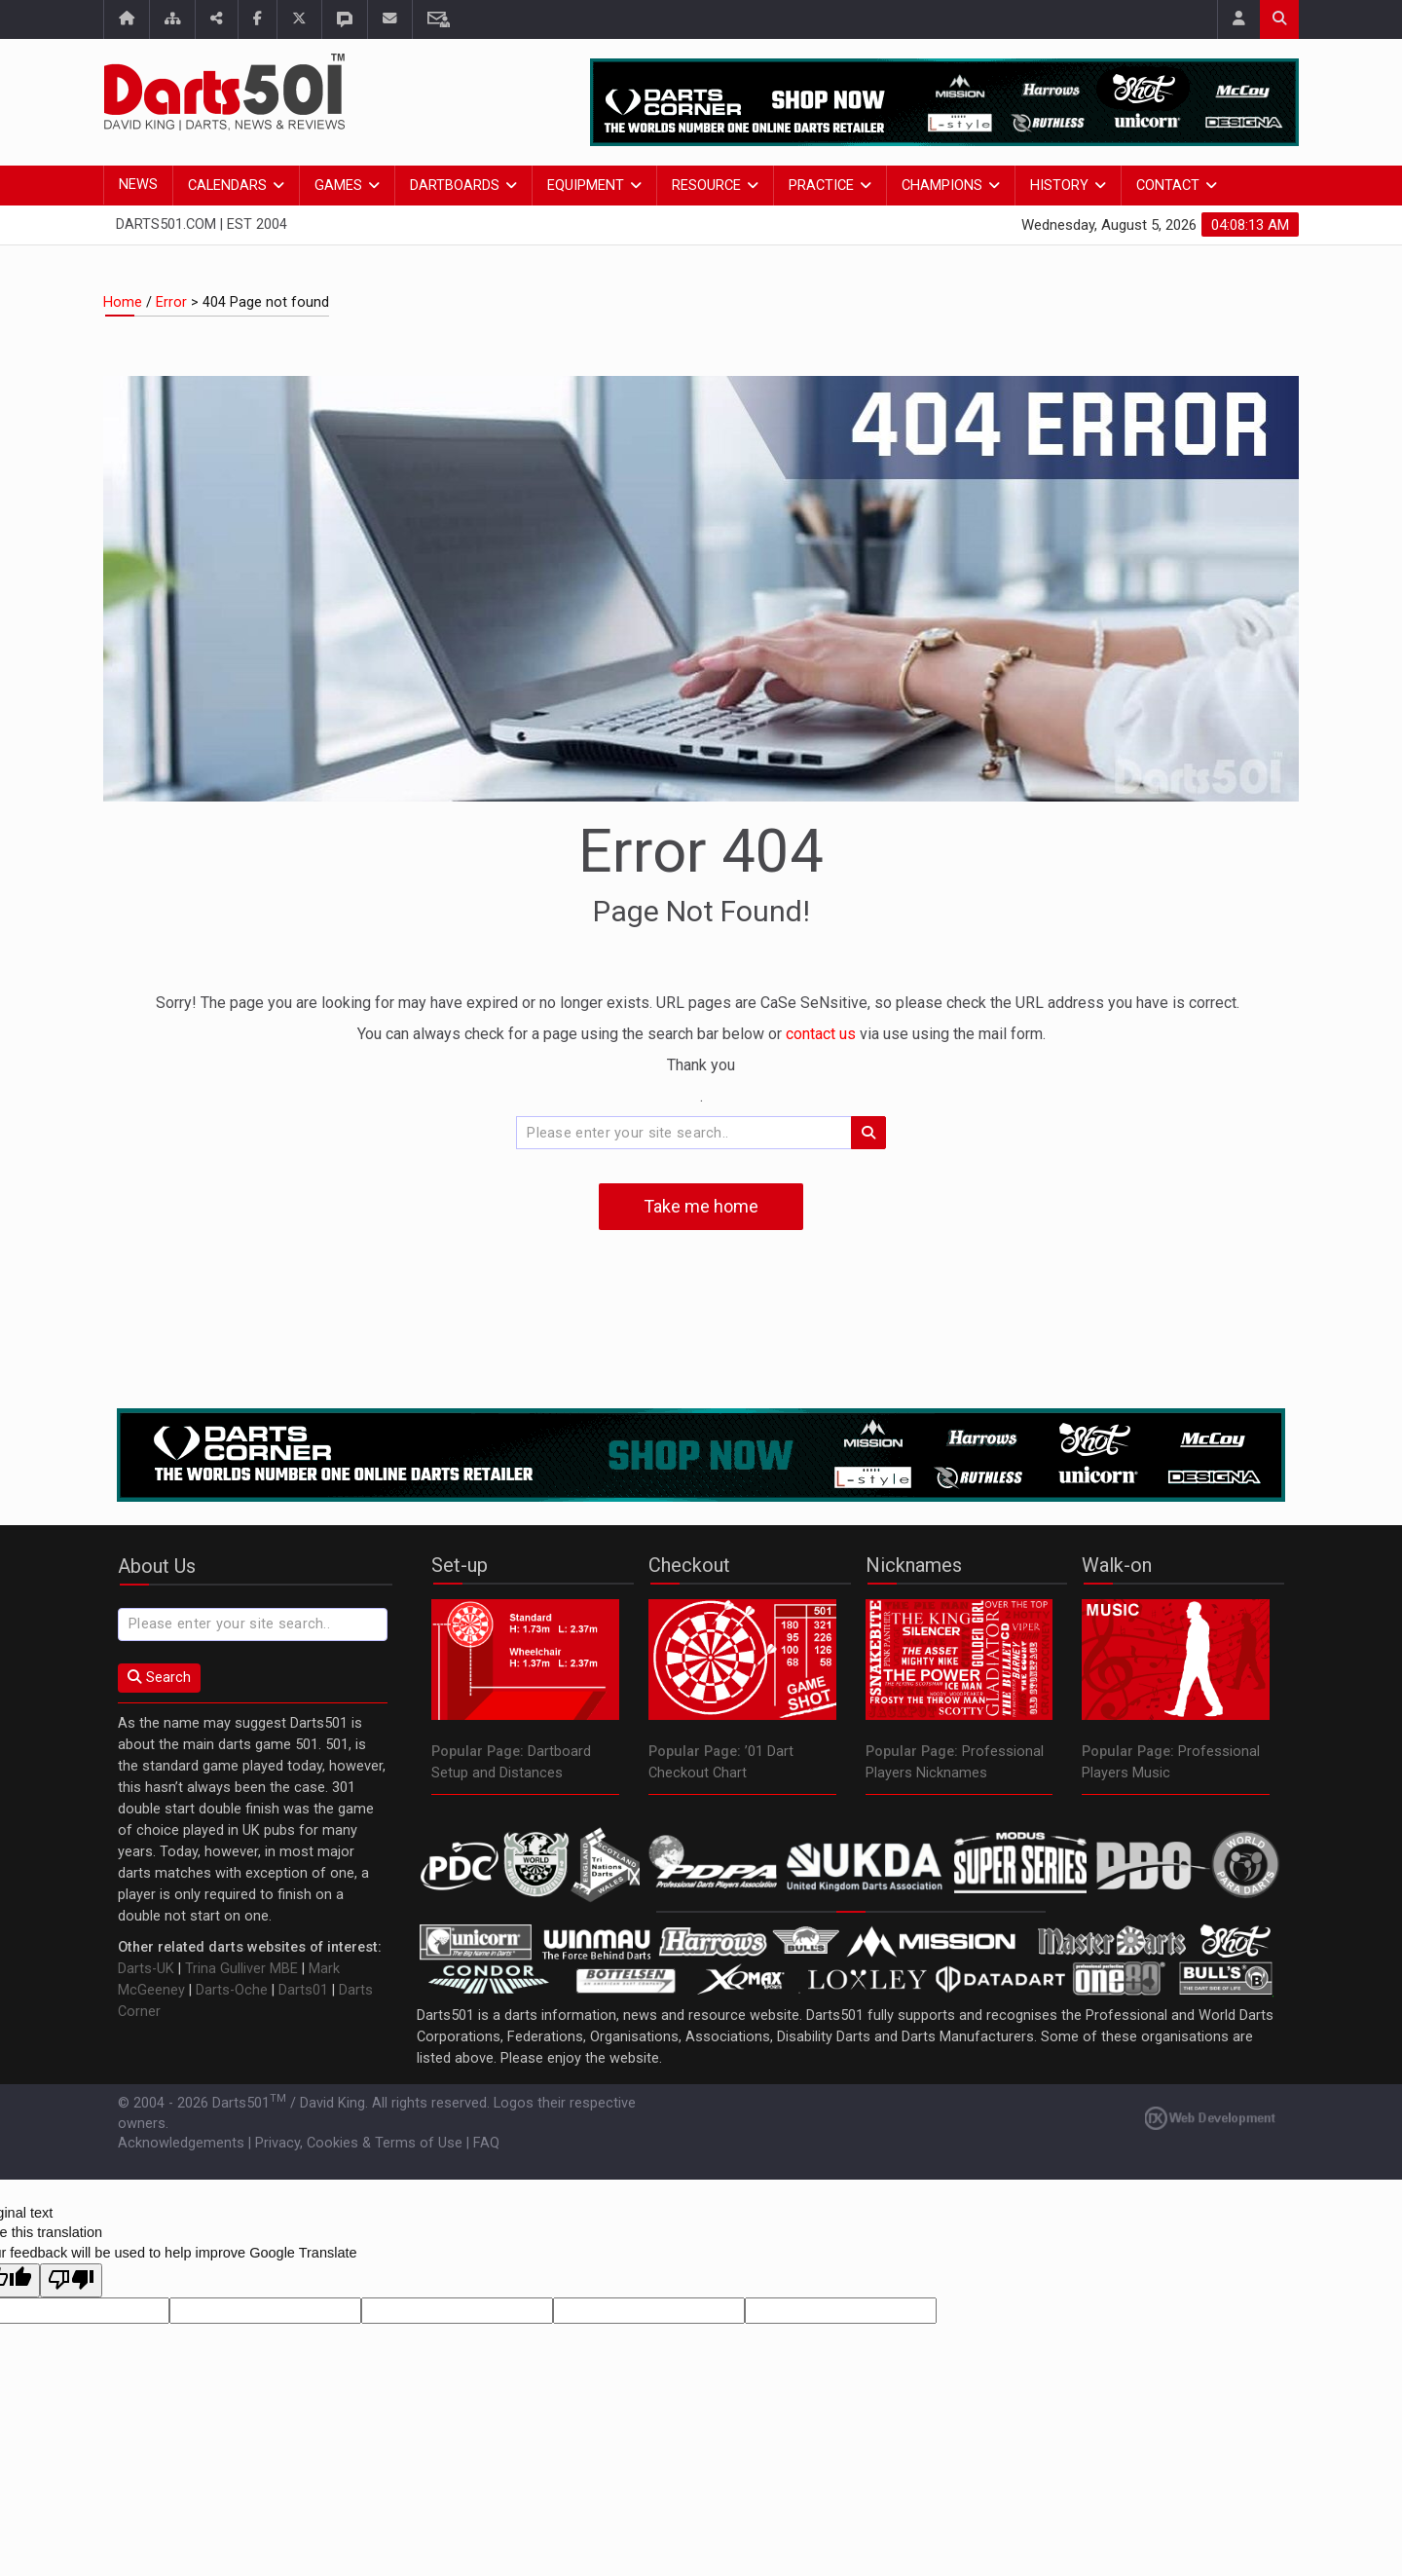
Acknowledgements (181, 2143)
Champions (942, 185)
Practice (821, 185)
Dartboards (454, 185)
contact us (823, 1034)
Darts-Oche (232, 1990)
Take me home (701, 1206)
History (1059, 185)
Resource (706, 185)
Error (171, 302)
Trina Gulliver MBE (241, 1968)
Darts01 (303, 1990)
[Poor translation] (71, 2280)
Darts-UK (146, 1968)
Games (338, 185)
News (138, 184)
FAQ (486, 2143)
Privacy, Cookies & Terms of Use (358, 2143)
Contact (1167, 185)
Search (159, 1677)
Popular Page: (477, 1751)
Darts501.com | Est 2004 (201, 224)
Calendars (227, 185)
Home (122, 302)
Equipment (585, 185)
